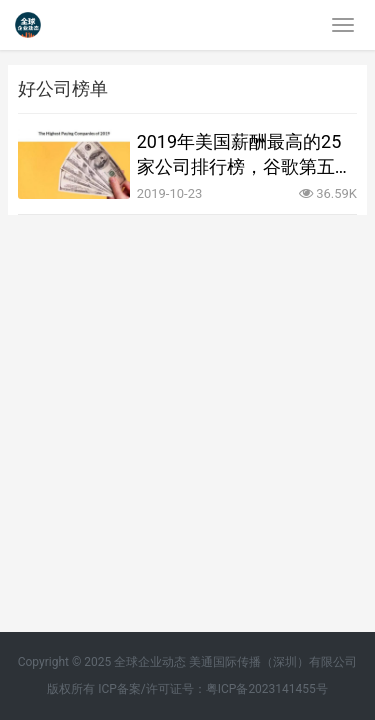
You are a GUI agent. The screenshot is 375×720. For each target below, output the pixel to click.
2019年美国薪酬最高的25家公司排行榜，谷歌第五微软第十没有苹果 (245, 155)
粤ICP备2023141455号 (267, 689)
